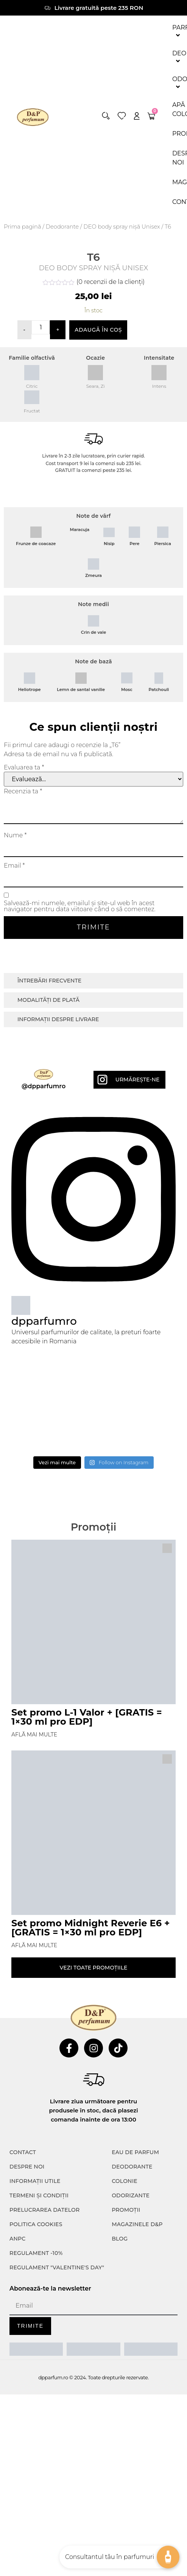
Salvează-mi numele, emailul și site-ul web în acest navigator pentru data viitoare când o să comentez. (80, 913)
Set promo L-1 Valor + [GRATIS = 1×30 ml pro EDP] (86, 1724)
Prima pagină (22, 226)
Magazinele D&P (137, 2231)
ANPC (17, 2246)
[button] (106, 116)
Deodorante (62, 226)
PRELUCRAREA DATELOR (44, 2217)
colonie (124, 2188)
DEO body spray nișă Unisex (121, 226)
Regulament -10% (36, 2260)
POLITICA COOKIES (35, 2231)
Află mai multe (34, 1741)
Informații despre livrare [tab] (58, 1026)
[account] (137, 116)
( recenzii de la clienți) (110, 289)
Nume (15, 843)
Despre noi (26, 2174)
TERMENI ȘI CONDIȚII (39, 2203)
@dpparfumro (43, 1093)
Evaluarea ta (24, 775)
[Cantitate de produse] (40, 334)
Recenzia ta (23, 799)
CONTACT (22, 2159)
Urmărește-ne (137, 1086)
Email (14, 873)
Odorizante (131, 2203)
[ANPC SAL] (36, 2356)
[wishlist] (121, 116)
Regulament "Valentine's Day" (56, 2275)
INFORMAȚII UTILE (35, 2188)
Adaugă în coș (98, 337)
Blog (120, 2246)
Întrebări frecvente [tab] (49, 987)
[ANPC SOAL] (93, 2356)
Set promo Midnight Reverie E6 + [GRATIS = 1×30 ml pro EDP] (90, 1935)
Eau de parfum (135, 2159)
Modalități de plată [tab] (48, 1007)
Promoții (126, 2217)
